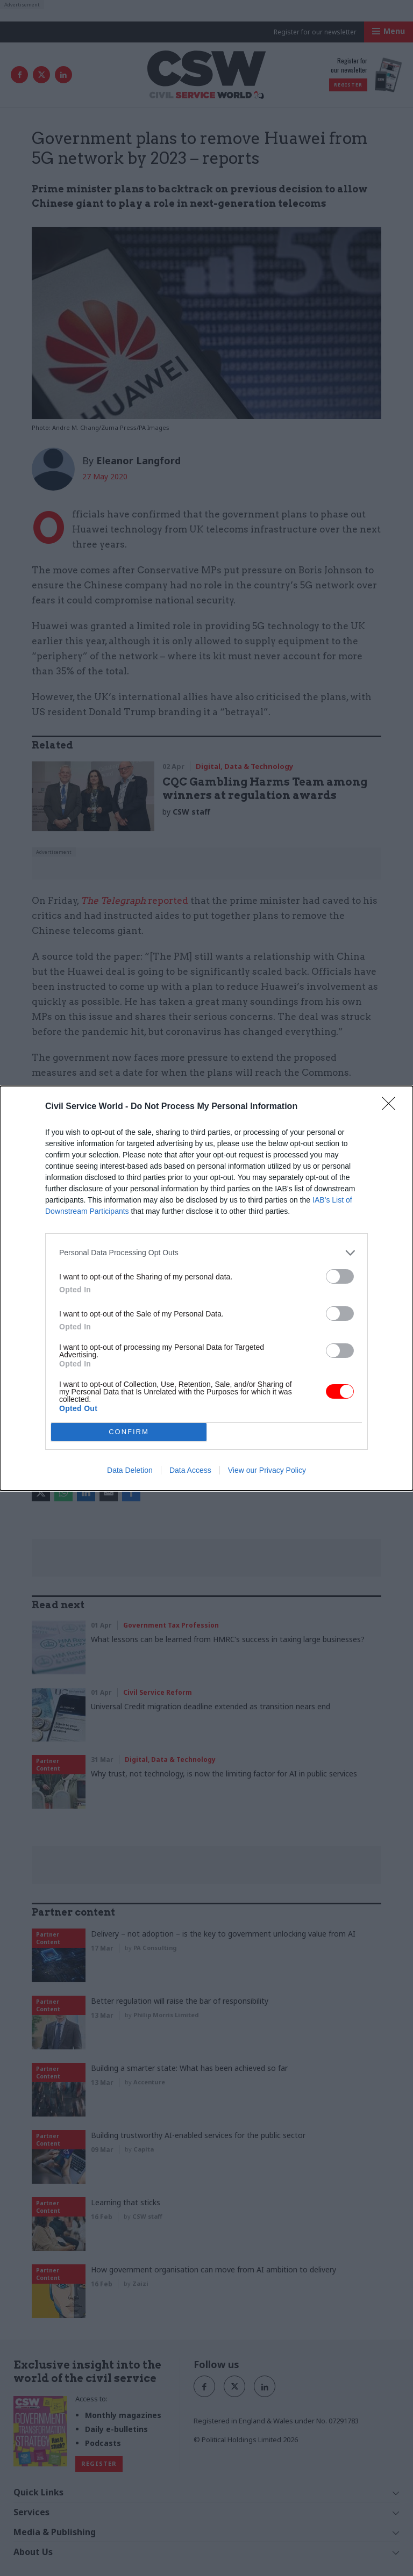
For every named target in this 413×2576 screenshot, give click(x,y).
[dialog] (206, 1288)
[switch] (340, 1276)
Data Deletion (130, 1470)
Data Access (190, 1470)
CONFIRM (129, 1432)
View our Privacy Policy (267, 1470)
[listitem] (206, 1252)
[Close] (392, 1107)
